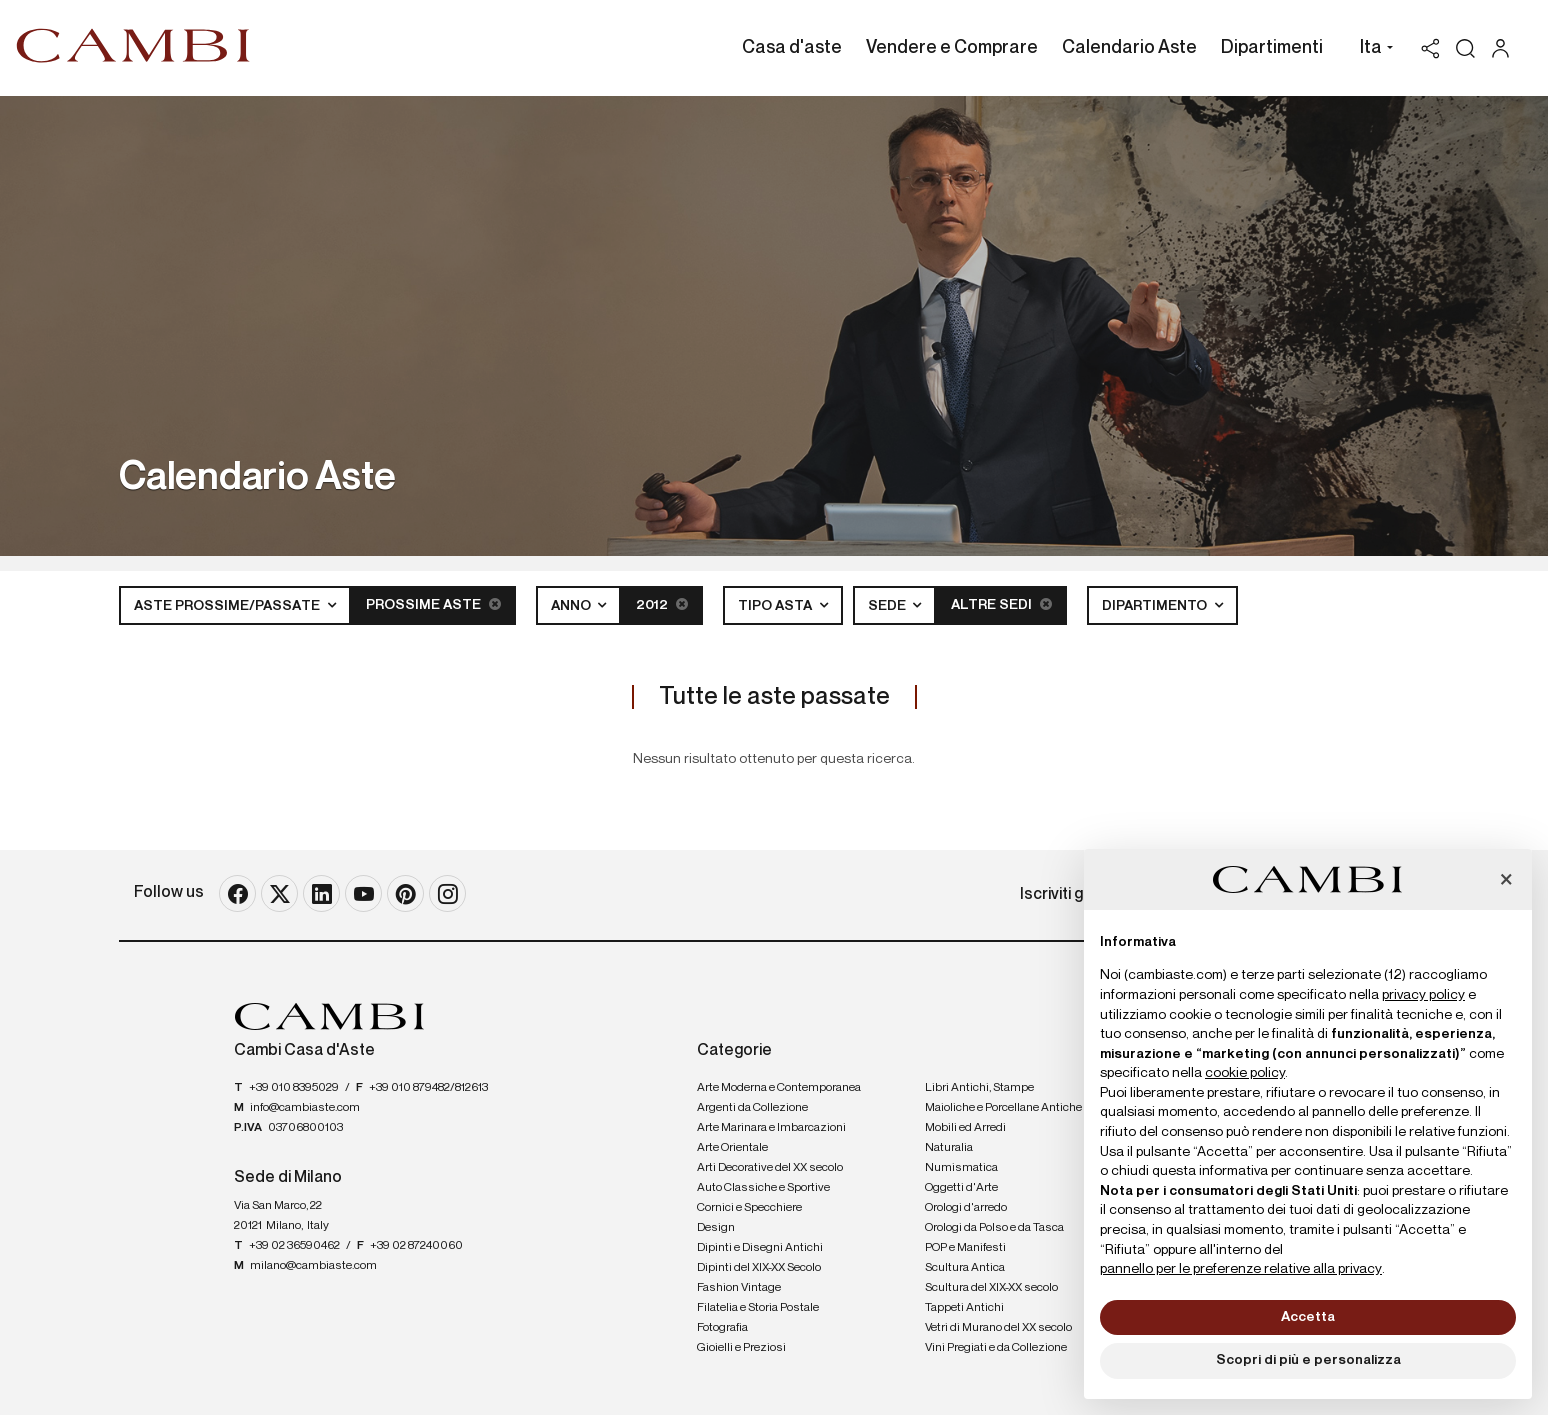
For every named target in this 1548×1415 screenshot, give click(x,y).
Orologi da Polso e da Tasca (994, 1228)
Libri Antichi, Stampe (979, 1088)
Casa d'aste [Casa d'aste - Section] (792, 48)
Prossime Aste (433, 604)
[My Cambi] (1505, 48)
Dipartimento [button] (1156, 606)
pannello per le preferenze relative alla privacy (1241, 1269)
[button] (1371, 50)
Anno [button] (572, 606)
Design (716, 1228)
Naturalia (949, 1148)
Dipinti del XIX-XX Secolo (759, 1268)
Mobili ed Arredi (965, 1128)
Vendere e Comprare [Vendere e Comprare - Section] (952, 48)
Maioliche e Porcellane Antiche (1003, 1108)
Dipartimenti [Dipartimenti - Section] (1272, 48)
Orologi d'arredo (966, 1208)
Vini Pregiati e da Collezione (996, 1348)
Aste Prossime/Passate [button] (228, 606)
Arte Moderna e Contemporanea (779, 1088)
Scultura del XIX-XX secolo (991, 1288)
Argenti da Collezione (752, 1108)
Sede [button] (888, 606)
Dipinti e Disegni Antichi (760, 1248)
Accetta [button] (1308, 1317)
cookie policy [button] (1245, 1073)
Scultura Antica (965, 1268)
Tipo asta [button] (776, 606)
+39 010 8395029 (294, 1088)
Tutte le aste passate (774, 697)
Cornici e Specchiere (749, 1208)
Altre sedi (1001, 604)
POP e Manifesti (965, 1248)
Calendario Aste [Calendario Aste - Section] (1129, 48)
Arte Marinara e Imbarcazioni (771, 1128)
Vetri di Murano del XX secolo (998, 1328)
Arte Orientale (732, 1148)
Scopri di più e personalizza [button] (1308, 1360)
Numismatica (961, 1168)
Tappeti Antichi (964, 1308)
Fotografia (722, 1328)
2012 (662, 604)
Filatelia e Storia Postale (758, 1308)
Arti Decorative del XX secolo (770, 1168)
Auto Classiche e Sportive (763, 1188)
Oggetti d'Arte (961, 1188)
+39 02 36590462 (294, 1246)
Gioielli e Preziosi (741, 1348)
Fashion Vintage (739, 1288)
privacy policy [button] (1423, 995)
